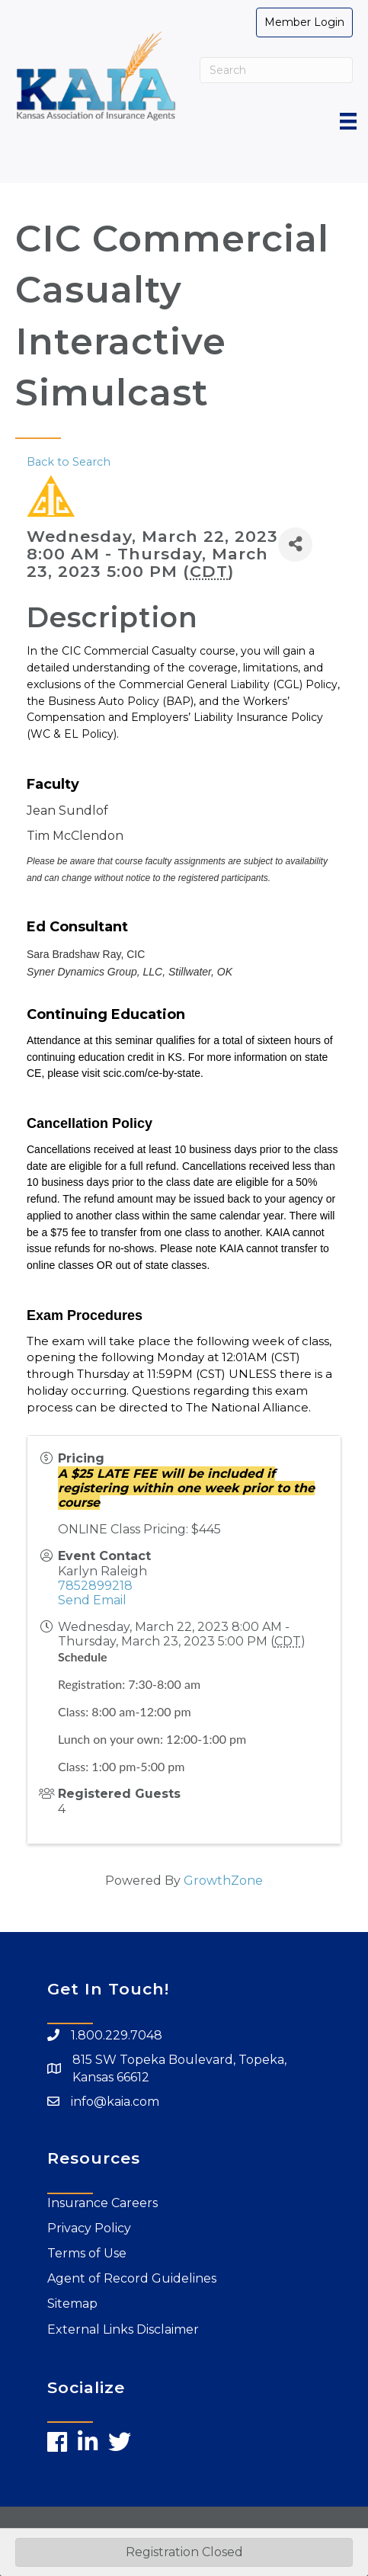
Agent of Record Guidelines (131, 2278)
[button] (304, 22)
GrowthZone (223, 1880)
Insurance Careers (102, 2203)
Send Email (92, 1600)
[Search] (277, 70)
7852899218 (95, 1585)
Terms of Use (86, 2253)
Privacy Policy (89, 2228)
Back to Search (68, 462)
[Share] (295, 544)
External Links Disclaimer (123, 2329)
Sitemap (72, 2303)
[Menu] (348, 121)
